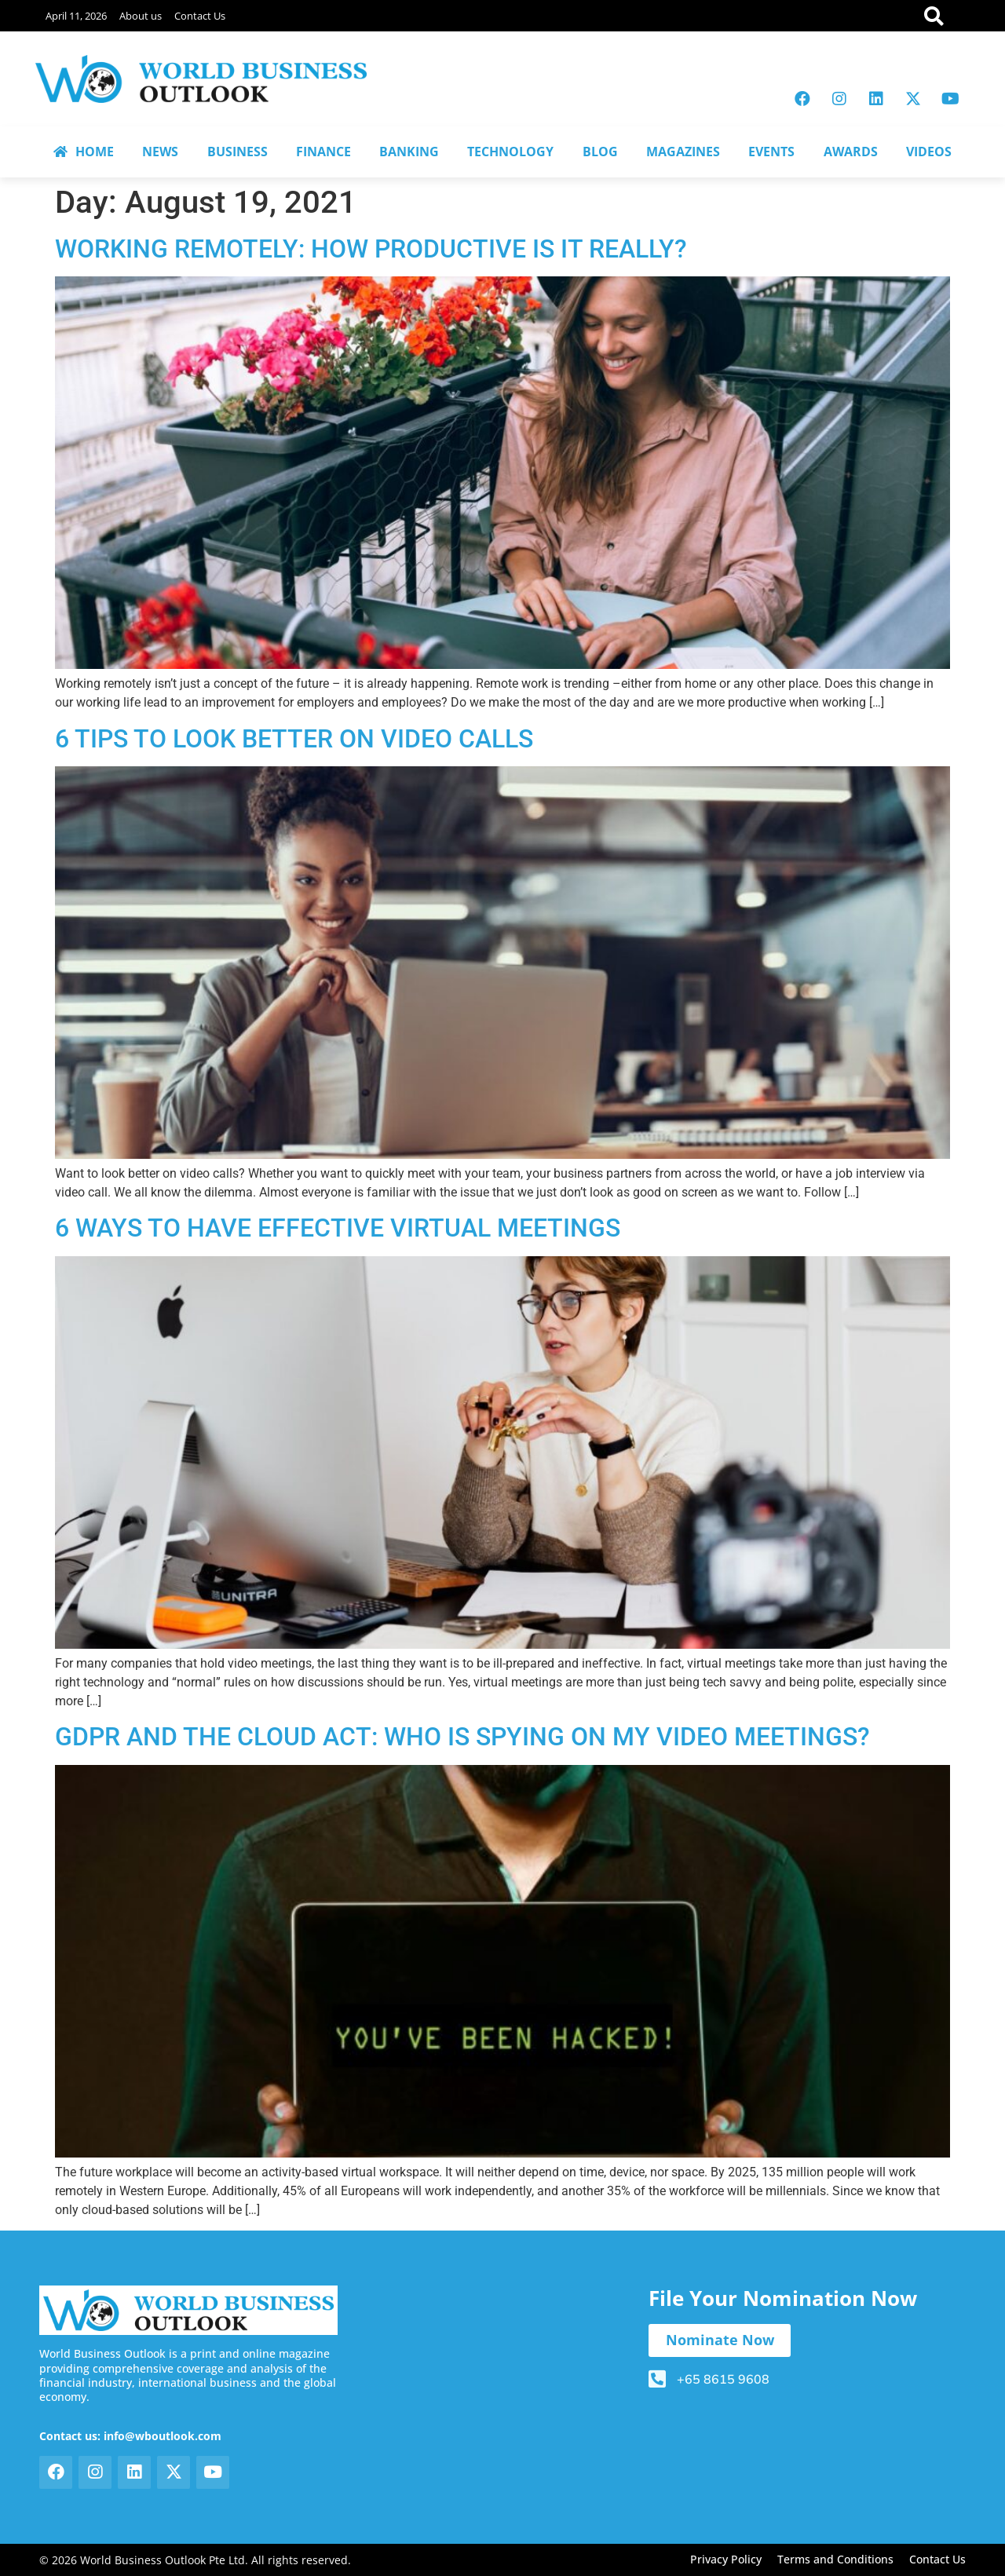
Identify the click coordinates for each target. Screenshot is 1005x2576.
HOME (83, 151)
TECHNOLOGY (510, 151)
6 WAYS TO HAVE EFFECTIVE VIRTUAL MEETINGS (337, 1228)
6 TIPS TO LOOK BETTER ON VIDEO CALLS (294, 739)
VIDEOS (929, 151)
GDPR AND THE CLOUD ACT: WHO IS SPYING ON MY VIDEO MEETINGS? (462, 1737)
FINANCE (323, 151)
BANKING (409, 151)
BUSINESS (237, 151)
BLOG (600, 151)
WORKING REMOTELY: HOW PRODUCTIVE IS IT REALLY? (371, 249)
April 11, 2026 (76, 16)
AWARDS (851, 151)
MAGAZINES (683, 151)
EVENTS (771, 151)
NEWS (160, 151)
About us (140, 16)
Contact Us (199, 16)
